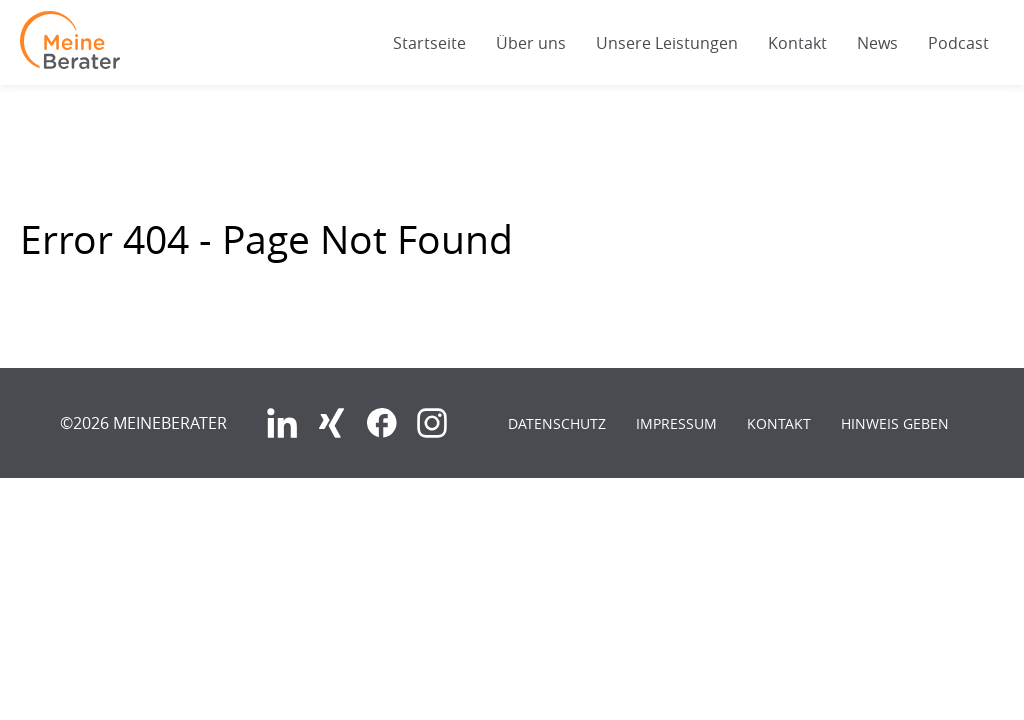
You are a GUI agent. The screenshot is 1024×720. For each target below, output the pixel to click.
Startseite (429, 43)
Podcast (958, 43)
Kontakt (797, 43)
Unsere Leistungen (667, 43)
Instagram (432, 423)
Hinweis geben (895, 423)
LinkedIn (282, 423)
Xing (332, 423)
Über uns (531, 43)
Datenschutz (557, 423)
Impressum (676, 423)
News (877, 43)
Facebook (382, 423)
